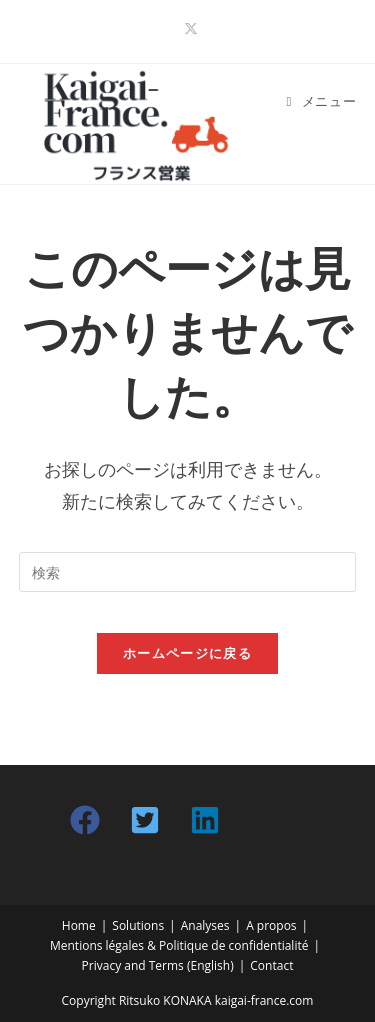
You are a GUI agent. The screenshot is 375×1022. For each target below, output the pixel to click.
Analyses (205, 925)
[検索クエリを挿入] (188, 572)
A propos (271, 925)
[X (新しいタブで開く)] (188, 29)
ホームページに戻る (187, 653)
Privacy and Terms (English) (158, 965)
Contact (271, 965)
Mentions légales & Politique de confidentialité (179, 945)
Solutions (138, 925)
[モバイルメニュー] (322, 101)
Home (79, 925)
